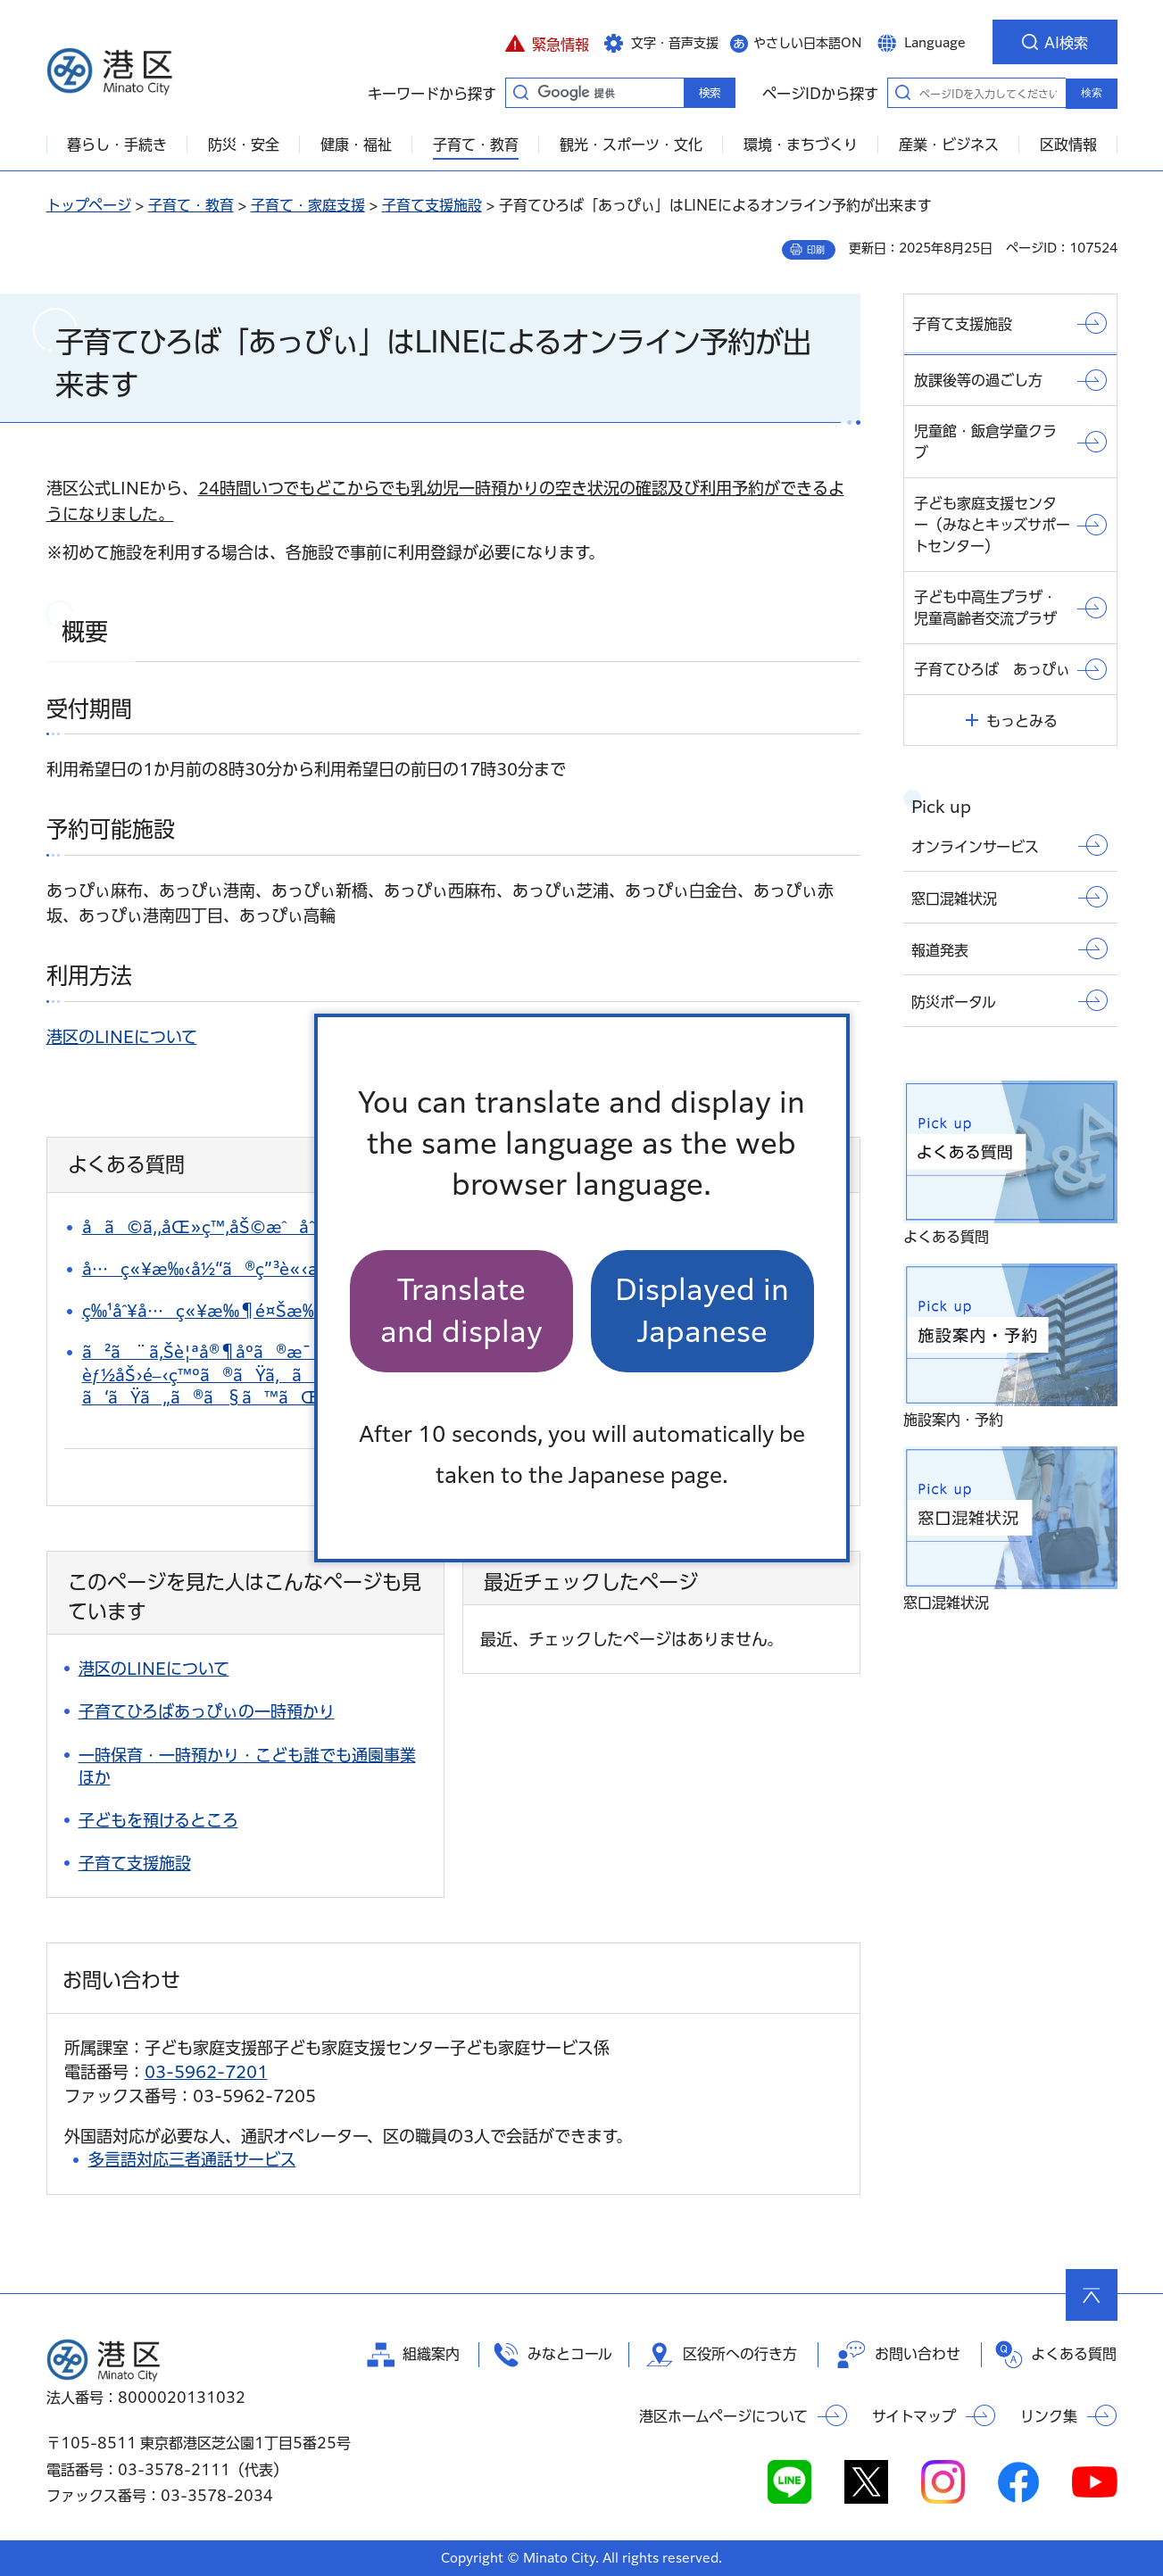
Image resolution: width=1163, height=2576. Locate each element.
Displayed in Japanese (702, 1310)
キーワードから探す (521, 92)
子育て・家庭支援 (308, 205)
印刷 (816, 249)
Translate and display (461, 1310)
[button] (547, 42)
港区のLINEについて (121, 1037)
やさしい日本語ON (807, 43)
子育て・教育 (191, 205)
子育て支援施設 (432, 205)
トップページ (88, 205)
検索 (1091, 93)
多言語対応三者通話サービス (192, 2159)
